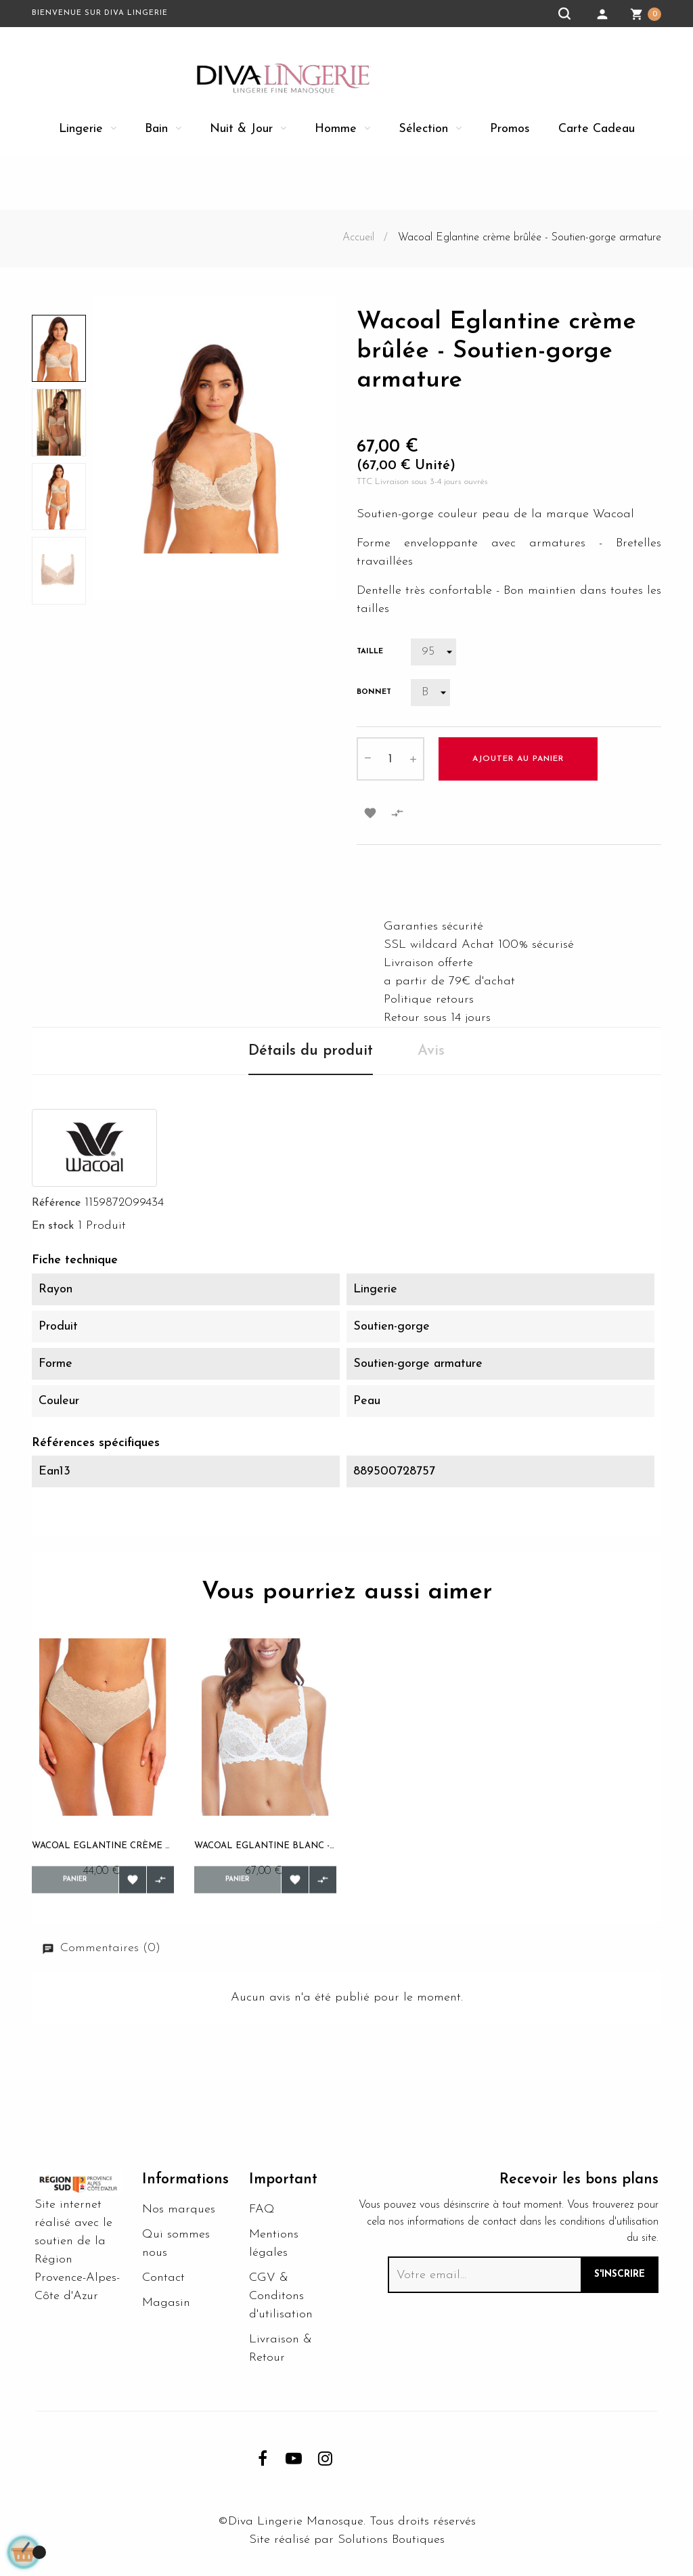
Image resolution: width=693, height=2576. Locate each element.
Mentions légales (273, 2250)
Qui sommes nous (176, 2250)
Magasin (166, 2309)
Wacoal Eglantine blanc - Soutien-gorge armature (265, 1845)
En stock (53, 1226)
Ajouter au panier (518, 759)
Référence (56, 1203)
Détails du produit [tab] (310, 1051)
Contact (163, 2284)
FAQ (262, 2216)
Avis (431, 1051)
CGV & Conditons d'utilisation (281, 2303)
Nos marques (178, 2216)
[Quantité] (390, 759)
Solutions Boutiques (391, 2546)
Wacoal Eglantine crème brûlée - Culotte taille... (103, 1845)
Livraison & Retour (280, 2355)
